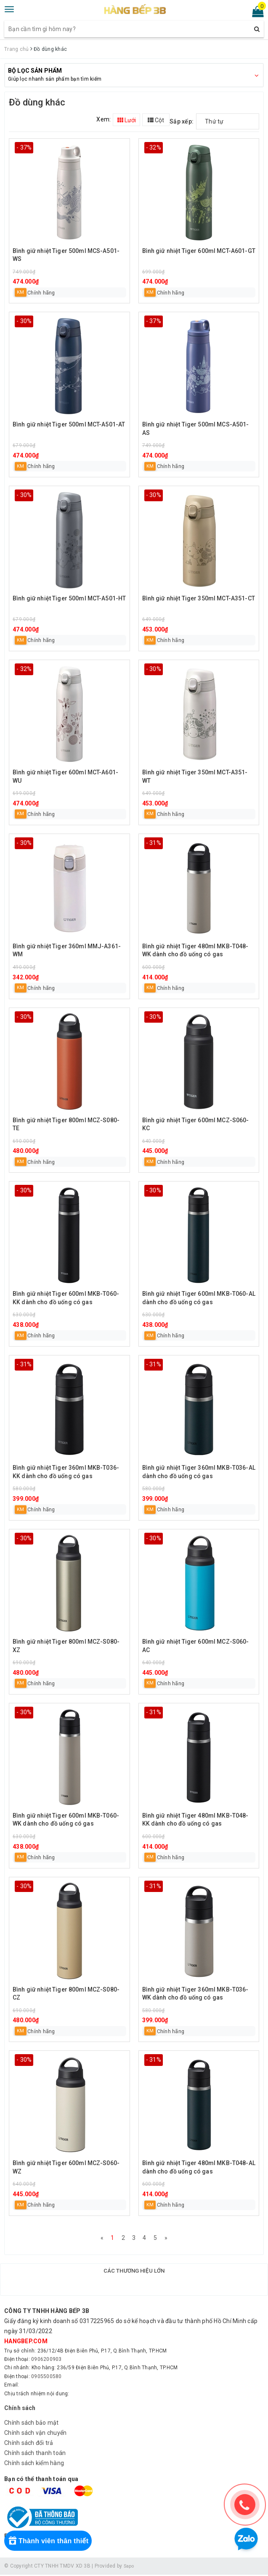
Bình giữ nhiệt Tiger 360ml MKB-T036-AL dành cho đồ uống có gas (198, 1471)
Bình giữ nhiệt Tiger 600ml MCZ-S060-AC (195, 1645)
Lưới (126, 120)
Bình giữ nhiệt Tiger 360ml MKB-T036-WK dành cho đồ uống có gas (195, 1993)
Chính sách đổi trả (28, 2444)
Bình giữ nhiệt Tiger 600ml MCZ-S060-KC (195, 1124)
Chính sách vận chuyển (35, 2434)
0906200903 (46, 2361)
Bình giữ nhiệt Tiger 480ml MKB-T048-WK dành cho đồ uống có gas (195, 950)
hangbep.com (26, 2342)
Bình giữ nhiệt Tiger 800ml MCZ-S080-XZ (66, 1645)
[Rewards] (51, 2541)
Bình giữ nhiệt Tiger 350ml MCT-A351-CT (198, 598)
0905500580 (46, 2378)
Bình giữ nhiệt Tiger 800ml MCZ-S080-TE (66, 1124)
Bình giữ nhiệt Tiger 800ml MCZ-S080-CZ (66, 1993)
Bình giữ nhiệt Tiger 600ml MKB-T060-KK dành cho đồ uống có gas (66, 1297)
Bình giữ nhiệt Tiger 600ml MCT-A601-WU (65, 776)
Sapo (129, 2568)
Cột (156, 120)
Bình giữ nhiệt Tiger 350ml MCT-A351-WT (195, 776)
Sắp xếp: (182, 121)
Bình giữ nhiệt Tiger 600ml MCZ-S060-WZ (66, 2167)
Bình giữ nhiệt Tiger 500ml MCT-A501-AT (69, 424)
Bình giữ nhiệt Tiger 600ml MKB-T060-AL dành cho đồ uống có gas (198, 1297)
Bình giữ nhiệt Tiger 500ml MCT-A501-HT (69, 598)
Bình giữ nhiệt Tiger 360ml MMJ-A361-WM (67, 950)
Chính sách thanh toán (35, 2454)
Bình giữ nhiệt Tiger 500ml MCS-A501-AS (195, 428)
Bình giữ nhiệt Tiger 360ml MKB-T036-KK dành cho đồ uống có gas (66, 1471)
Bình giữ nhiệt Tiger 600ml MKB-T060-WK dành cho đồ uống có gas (66, 1819)
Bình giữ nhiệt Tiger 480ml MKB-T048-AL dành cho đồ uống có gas (198, 2167)
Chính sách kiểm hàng (34, 2464)
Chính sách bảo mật (31, 2424)
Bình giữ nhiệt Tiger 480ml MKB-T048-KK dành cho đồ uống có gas (195, 1819)
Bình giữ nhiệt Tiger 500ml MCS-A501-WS (66, 255)
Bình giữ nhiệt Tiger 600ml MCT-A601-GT (198, 250)
